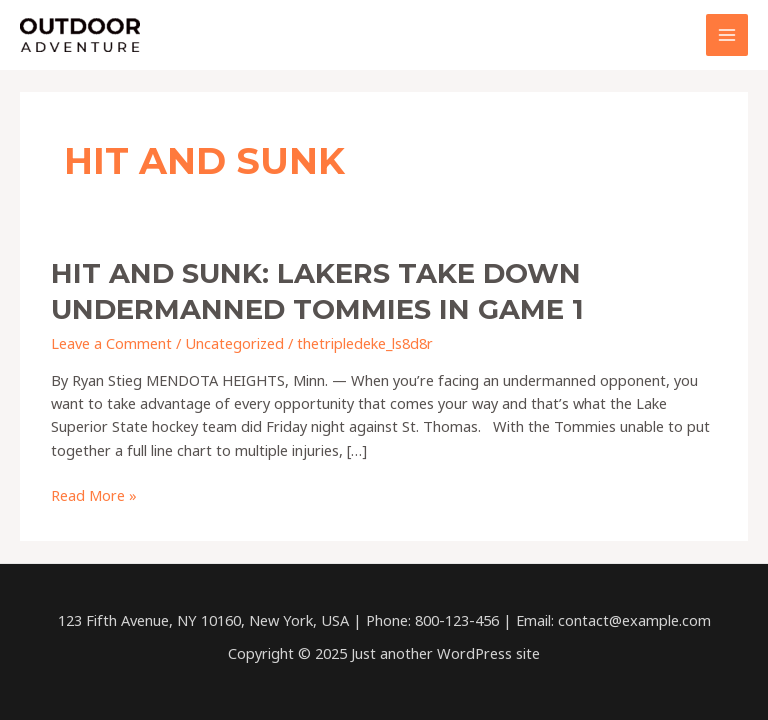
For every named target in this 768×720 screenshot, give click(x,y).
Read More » (94, 495)
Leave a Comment (111, 343)
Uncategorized (234, 343)
